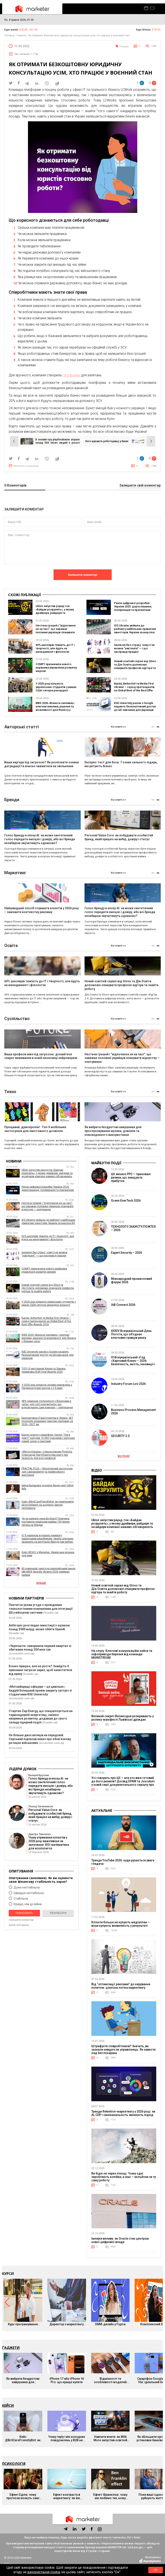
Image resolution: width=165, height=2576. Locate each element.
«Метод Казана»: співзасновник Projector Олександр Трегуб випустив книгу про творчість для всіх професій (47, 1455)
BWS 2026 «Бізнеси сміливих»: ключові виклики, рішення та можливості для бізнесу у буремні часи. (55, 708)
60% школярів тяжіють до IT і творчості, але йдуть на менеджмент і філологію (55, 648)
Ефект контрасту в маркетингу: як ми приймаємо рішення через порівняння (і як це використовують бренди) (66, 2496)
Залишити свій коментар (140, 485)
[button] (158, 727)
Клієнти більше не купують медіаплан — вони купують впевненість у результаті (120, 1924)
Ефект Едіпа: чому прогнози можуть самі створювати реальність (23, 2496)
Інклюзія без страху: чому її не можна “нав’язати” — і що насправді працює (134, 648)
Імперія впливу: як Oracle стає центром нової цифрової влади (120, 2240)
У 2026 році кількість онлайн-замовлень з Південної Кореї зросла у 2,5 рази (47, 1386)
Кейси (8, 2405)
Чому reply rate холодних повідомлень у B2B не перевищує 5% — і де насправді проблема (66, 2438)
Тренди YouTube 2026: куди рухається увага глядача (122, 1862)
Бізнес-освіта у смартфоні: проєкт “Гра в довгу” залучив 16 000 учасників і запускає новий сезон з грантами (48, 1438)
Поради (123, 46)
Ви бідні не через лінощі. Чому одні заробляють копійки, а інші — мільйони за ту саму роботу (123, 2177)
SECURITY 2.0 (120, 1436)
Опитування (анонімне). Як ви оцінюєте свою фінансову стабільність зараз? (41, 1880)
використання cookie (43, 2572)
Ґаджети (11, 2347)
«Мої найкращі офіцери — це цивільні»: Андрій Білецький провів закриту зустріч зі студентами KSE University (40, 1690)
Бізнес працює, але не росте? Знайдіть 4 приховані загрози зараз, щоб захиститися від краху (40, 1670)
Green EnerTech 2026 (126, 1200)
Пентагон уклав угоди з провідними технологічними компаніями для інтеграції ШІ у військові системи (40, 1608)
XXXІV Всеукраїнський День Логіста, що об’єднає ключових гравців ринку (131, 1334)
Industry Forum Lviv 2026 (128, 1383)
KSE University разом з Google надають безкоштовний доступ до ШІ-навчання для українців (135, 706)
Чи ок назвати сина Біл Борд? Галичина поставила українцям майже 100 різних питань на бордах (46, 1521)
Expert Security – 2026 (126, 1252)
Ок (156, 2570)
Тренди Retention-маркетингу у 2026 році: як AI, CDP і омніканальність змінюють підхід (123, 2113)
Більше (41, 1583)
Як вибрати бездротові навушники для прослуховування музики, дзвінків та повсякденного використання (23, 2380)
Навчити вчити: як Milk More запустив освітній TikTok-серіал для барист (110, 2438)
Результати (58, 1913)
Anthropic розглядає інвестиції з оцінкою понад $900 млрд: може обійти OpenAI (39, 1627)
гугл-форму (71, 375)
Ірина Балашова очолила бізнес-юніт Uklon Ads (48, 1487)
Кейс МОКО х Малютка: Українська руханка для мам (48, 1554)
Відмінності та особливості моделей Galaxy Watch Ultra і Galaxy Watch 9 (110, 2380)
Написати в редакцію (26, 466)
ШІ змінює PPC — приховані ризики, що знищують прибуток (131, 1177)
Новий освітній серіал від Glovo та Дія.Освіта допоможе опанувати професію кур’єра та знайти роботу (135, 666)
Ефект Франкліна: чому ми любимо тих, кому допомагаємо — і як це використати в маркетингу (110, 2496)
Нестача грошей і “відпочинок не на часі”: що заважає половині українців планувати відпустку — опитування (56, 630)
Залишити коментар (82, 574)
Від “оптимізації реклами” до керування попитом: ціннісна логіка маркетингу (120, 1985)
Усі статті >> (118, 726)
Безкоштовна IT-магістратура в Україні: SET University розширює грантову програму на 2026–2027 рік (47, 1421)
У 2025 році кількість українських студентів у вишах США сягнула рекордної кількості (56, 688)
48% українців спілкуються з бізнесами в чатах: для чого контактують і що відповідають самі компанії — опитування (47, 1404)
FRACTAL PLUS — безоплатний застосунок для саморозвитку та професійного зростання (47, 1471)
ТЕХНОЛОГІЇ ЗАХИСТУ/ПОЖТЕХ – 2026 (133, 1228)
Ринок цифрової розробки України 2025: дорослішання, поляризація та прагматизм (133, 606)
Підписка (158, 9)
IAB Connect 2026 (123, 1304)
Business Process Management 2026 (133, 1411)
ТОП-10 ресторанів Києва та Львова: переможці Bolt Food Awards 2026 (44, 1370)
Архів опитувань (19, 1925)
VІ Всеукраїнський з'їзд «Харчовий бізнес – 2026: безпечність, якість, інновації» (133, 1361)
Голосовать (24, 1913)
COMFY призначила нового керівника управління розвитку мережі (56, 668)
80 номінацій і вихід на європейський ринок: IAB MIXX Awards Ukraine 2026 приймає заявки (49, 1571)
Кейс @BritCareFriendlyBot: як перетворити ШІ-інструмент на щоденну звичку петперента (48, 1505)
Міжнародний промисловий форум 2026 (131, 1280)
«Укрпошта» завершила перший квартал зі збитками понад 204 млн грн (40, 1647)
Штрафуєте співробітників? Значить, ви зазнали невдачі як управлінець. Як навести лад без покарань (123, 2049)
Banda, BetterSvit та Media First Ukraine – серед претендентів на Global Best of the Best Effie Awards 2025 (134, 688)
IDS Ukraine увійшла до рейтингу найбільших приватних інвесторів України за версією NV (135, 630)
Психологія (13, 2463)
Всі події (124, 1456)
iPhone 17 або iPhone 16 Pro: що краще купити (67, 2380)
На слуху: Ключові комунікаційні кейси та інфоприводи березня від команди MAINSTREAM (121, 1654)
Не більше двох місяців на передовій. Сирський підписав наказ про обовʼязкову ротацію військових (40, 1739)
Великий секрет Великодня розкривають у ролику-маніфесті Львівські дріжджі (122, 1717)
